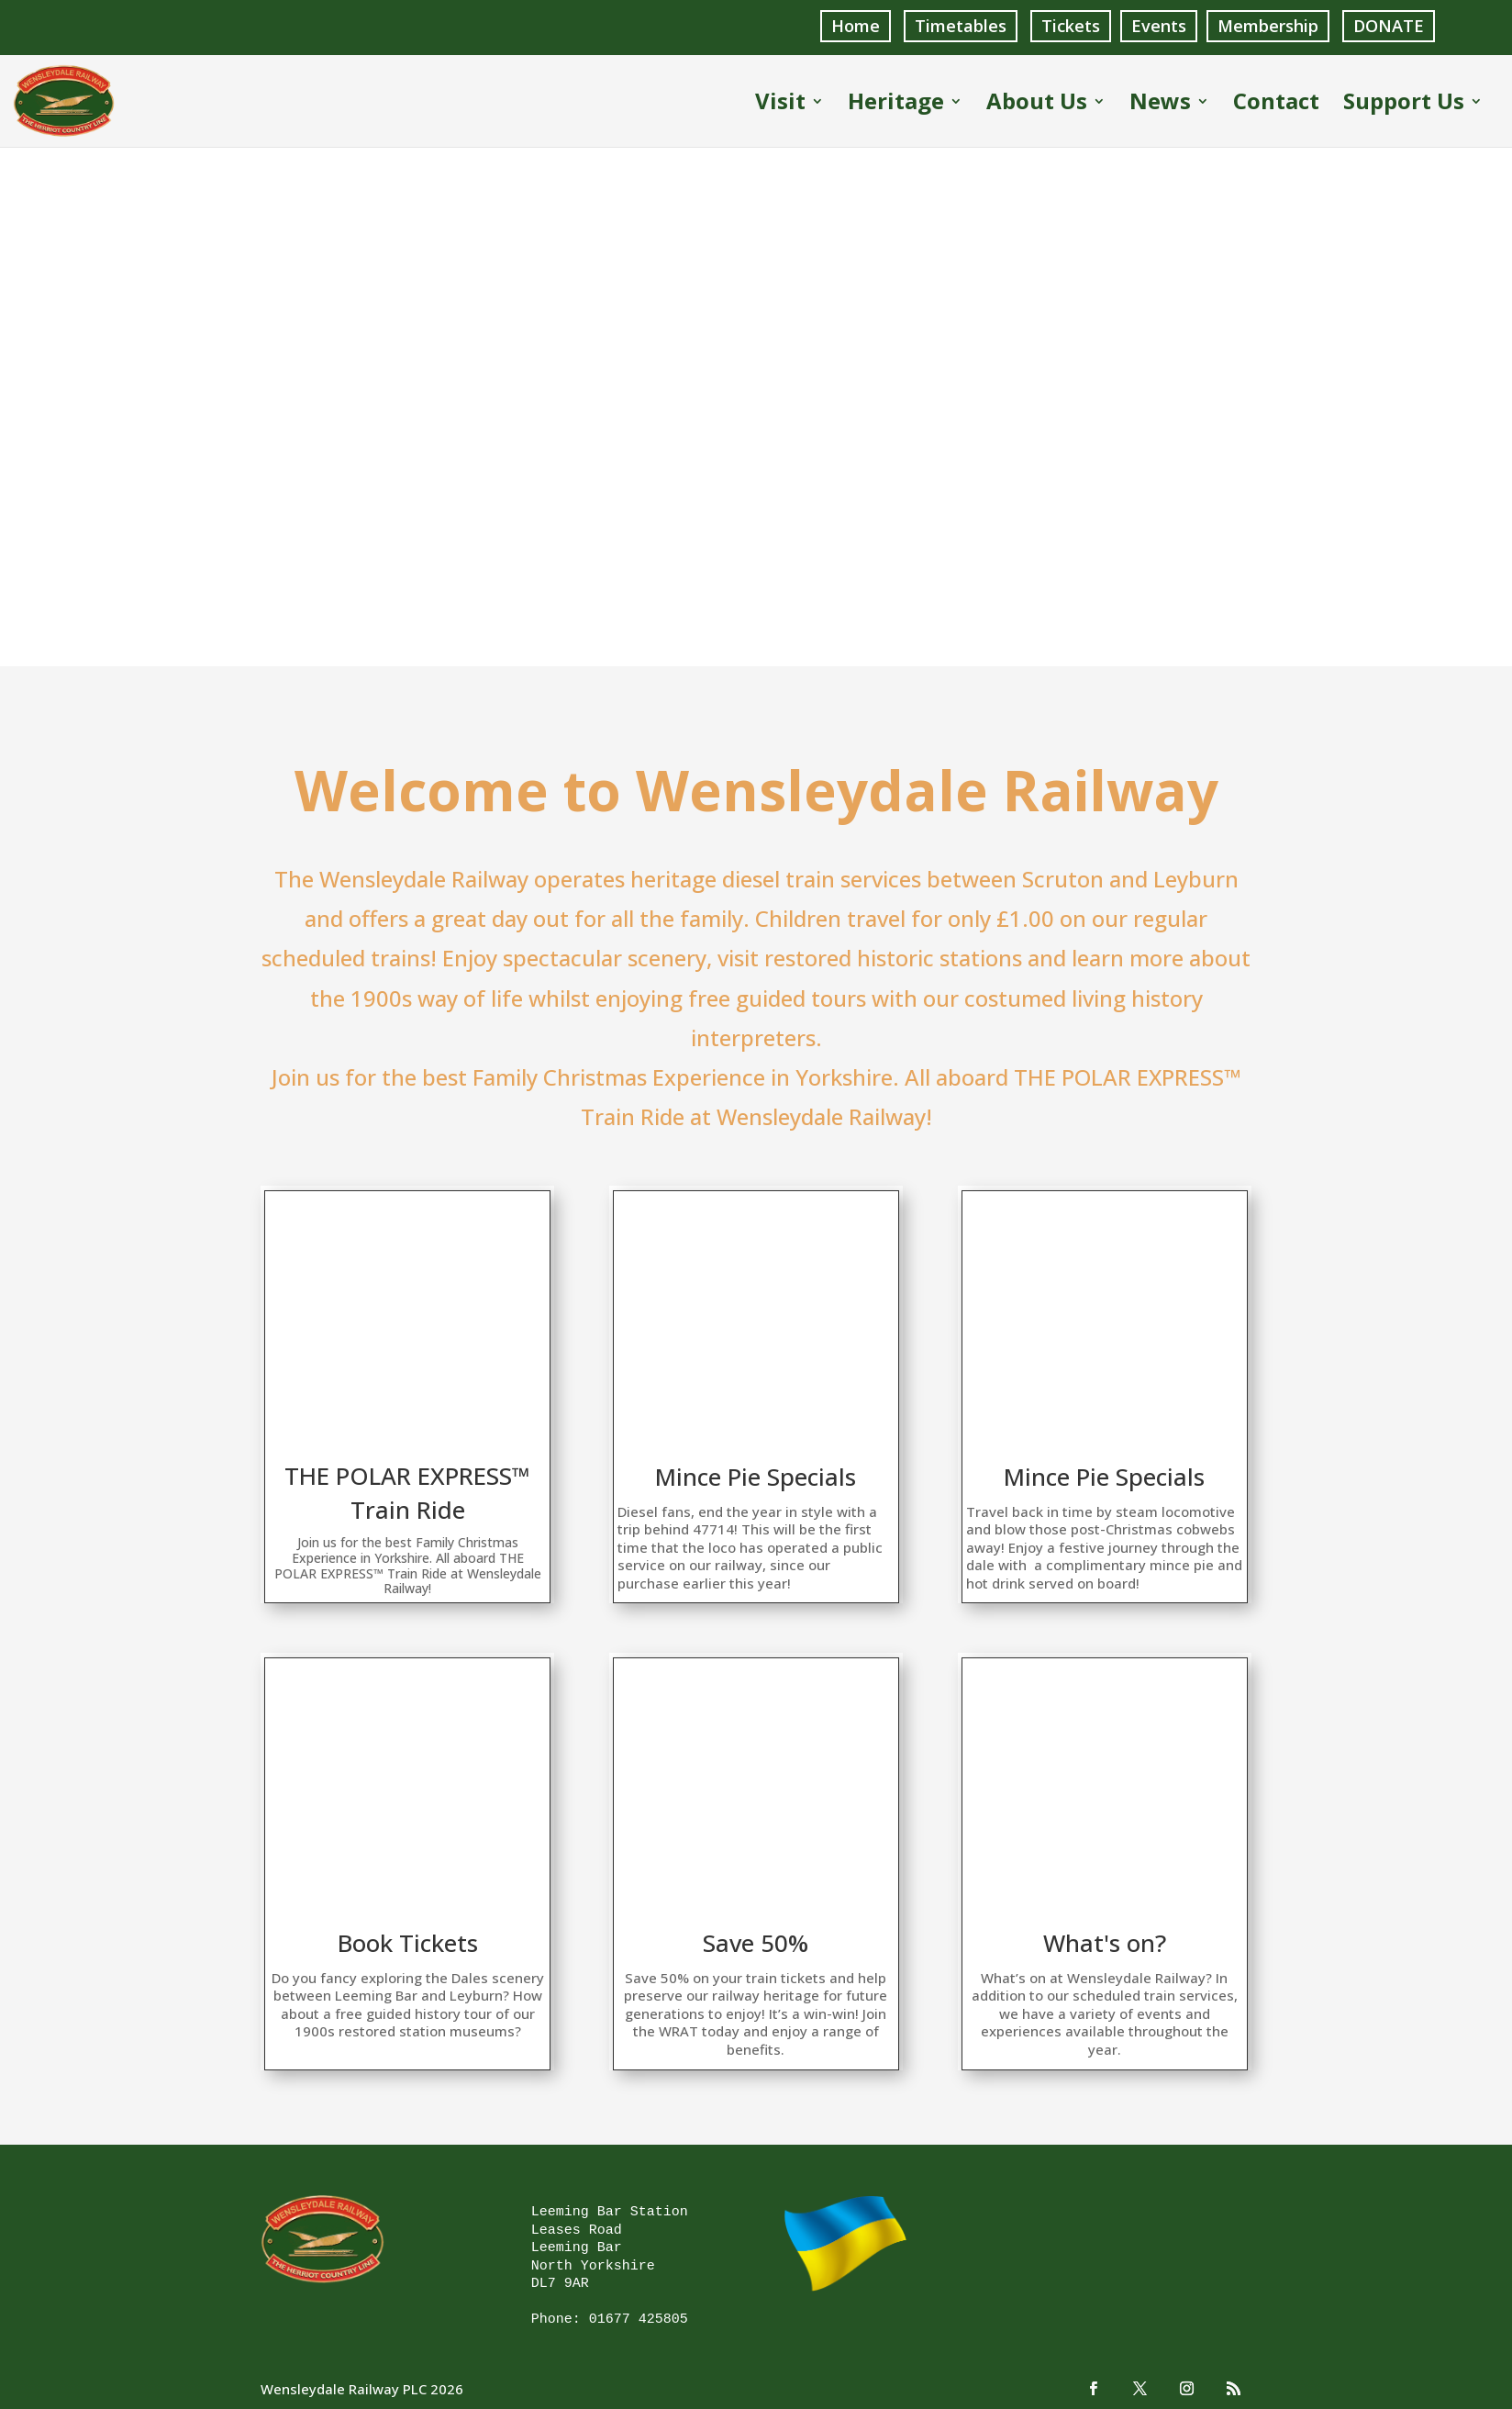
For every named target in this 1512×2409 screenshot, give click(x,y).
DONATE (1388, 26)
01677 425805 (638, 2317)
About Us (1036, 102)
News (1160, 102)
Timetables (960, 26)
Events (1158, 26)
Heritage (896, 102)
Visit (780, 102)
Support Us (1403, 102)
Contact (1276, 102)
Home (855, 26)
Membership (1267, 26)
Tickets (1070, 26)
